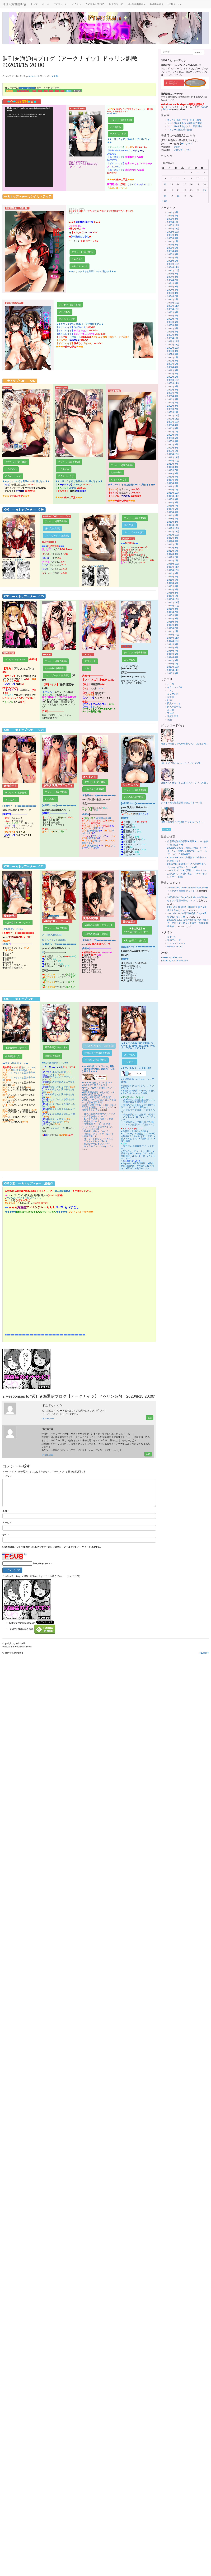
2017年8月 (172, 541)
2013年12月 (173, 667)
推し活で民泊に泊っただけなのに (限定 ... (182, 763)
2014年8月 (172, 647)
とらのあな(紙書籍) (54, 668)
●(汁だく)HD (138, 1156)
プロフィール (60, 4)
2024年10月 (173, 270)
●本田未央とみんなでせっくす (136, 1136)
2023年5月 (172, 325)
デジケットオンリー (15, 659)
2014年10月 (173, 641)
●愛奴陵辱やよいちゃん (133, 1085)
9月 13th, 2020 (48, 1419)
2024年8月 (172, 277)
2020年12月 (173, 415)
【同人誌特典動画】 (62, 1191)
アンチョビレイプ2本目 (96, 1141)
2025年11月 (173, 228)
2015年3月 (172, 625)
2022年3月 (172, 370)
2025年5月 (172, 248)
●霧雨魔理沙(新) (90, 1092)
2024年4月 (172, 289)
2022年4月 (172, 367)
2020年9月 (172, 425)
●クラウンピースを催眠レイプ (97, 1087)
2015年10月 (173, 605)
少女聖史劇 (126, 646)
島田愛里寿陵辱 (20, 1070)
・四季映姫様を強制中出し (134, 1102)
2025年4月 (172, 251)
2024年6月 (172, 283)
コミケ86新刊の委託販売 (179, 129)
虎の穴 (177, 147)
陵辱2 (152, 1114)
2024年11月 (173, 267)
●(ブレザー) (127, 1133)
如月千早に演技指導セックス (98, 1119)
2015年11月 (173, 602)
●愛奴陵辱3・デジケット (17, 922)
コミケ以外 (172, 693)
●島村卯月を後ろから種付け (135, 1131)
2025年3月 (172, 254)
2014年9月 (172, 644)
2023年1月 (172, 338)
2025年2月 (172, 257)
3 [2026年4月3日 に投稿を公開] (197, 172)
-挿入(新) (104, 1092)
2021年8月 (172, 389)
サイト (5, 1534)
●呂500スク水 (142, 1168)
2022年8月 (172, 354)
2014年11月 (173, 638)
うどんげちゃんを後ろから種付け (58, 1100)
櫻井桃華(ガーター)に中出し (98, 1124)
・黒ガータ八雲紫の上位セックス (138, 1099)
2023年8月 (172, 315)
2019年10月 (173, 460)
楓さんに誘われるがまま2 (58, 1095)
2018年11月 (173, 496)
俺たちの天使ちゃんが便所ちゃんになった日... (184, 743)
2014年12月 (173, 634)
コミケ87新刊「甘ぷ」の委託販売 (184, 120)
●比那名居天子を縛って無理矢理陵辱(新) (99, 1101)
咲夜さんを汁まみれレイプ (61, 1109)
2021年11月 (173, 383)
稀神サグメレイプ (91, 1110)
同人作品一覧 (116, 4)
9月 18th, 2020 (47, 1455)
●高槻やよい (145, 1138)
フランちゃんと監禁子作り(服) (18, 1078)
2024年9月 (172, 273)
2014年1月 (172, 663)
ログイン (171, 937)
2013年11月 (173, 670)
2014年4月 (172, 657)
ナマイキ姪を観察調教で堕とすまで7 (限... (182, 802)
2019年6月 (172, 473)
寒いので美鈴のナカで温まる (58, 1083)
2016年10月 (173, 570)
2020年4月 (172, 441)
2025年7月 (172, 241)
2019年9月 (172, 464)
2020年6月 (172, 434)
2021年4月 (172, 402)
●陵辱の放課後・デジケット (98, 925)
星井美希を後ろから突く (58, 1115)
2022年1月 (172, 376)
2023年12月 (173, 302)
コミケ (170, 690)
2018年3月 (172, 518)
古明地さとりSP (56, 1121)
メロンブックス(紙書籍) (57, 535)
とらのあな (115, 127)
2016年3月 (172, 589)
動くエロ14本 (18, 1067)
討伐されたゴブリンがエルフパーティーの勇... (184, 783)
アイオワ (54, 1074)
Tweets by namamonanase (174, 960)
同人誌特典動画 (136, 4)
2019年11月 (173, 457)
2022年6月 (172, 360)
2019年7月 (172, 470)
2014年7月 (172, 650)
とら (86, 668)
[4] (24, 559)
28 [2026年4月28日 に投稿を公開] (178, 196)
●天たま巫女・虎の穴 (134, 940)
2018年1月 (172, 525)
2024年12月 (173, 264)
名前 (5, 1511)
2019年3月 (172, 483)
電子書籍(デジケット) (16, 1047)
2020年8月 (172, 428)
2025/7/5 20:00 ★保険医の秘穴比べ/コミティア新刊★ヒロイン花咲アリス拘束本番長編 (187, 923)
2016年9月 (172, 573)
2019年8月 (172, 467)
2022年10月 (173, 347)
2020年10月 (173, 422)
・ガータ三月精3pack (137, 1107)
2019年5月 (172, 476)
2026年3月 (172, 215)
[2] (16, 559)
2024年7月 (172, 280)
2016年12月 (173, 563)
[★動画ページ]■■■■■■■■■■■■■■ (99, 795)
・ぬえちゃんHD (129, 1117)
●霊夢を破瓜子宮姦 (91, 1105)
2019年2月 (172, 486)
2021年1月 (172, 412)
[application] (29, 147)
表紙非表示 (172, 716)
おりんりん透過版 (57, 1119)
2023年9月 (172, 312)
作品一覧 (166, 829)
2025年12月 (173, 225)
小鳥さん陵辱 (59, 1072)
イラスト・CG (174, 687)
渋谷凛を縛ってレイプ (95, 1116)
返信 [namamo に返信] (148, 1454)
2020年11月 (173, 418)
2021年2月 (172, 409)
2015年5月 (172, 618)
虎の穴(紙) (129, 525)
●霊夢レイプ (88, 1100)
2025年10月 (173, 231)
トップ (34, 4)
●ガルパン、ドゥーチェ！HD (135, 1151)
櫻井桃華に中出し (93, 1121)
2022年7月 (172, 357)
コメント (6, 1476)
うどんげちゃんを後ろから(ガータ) (58, 1105)
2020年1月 (172, 451)
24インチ (144, 1117)
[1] (13, 559)
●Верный (126, 1163)
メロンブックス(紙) (133, 532)
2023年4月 (172, 328)
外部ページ (174, 4)
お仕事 (170, 684)
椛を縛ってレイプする (59, 1087)
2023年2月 (172, 335)
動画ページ (112, 113)
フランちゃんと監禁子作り (21, 1072)
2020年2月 (172, 447)
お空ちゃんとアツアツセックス (58, 1078)
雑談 (169, 719)
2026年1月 (172, 222)
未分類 (54, 76)
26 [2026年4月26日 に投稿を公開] (165, 196)
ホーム (45, 4)
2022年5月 (172, 364)
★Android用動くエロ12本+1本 (97, 1082)
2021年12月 (173, 380)
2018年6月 (172, 509)
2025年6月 (172, 244)
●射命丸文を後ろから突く (95, 1085)
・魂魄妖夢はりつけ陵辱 (133, 1114)
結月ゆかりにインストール (97, 1143)
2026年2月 (172, 219)
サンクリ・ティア (23, 91)
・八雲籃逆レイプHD (131, 1122)
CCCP (204, 107)
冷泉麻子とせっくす (94, 1134)
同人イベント (174, 703)
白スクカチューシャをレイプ (98, 1146)
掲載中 (85, 814)
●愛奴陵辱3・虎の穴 (12, 929)
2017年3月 (172, 554)
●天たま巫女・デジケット (137, 930)
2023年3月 (172, 331)
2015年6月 (172, 615)
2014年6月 (172, 654)
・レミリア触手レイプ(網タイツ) (137, 1124)
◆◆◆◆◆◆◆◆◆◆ (36, 1212)
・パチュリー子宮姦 (131, 1109)
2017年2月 (172, 557)
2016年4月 (172, 586)
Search (198, 52)
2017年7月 (172, 544)
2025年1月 (172, 260)
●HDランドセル (147, 1090)
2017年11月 (173, 531)
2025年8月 (172, 238)
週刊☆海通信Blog (14, 4)
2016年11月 (173, 567)
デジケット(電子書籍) (121, 120)
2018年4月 (172, 515)
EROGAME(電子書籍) (95, 1060)
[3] (20, 559)
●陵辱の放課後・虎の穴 (96, 934)
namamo (32, 76)
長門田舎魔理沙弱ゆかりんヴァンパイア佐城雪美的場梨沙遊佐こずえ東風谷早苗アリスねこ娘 (99, 834)
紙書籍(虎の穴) (12, 1056)
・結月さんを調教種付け (133, 1146)
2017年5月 (172, 551)
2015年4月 (172, 621)
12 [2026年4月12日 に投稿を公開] (165, 184)
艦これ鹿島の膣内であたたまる (99, 1114)
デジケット (90, 661)
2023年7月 (172, 318)
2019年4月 (172, 480)
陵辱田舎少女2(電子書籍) (97, 1053)
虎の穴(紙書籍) (52, 528)
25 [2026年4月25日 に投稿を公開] (204, 190)
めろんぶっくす (118, 134)
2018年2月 (172, 522)
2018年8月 (172, 502)
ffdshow (167, 109)
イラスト (76, 4)
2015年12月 (173, 599)
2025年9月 (172, 235)
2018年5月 (172, 512)
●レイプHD (141, 1153)
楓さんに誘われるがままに (58, 1090)
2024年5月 (172, 286)
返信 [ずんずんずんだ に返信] (150, 1418)
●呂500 (129, 1168)
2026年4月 (172, 212)
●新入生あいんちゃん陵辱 (134, 1093)
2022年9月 (172, 351)
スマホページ (57, 1128)
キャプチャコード (42, 1563)
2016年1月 (172, 596)
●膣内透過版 (139, 1163)
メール (6, 1522)
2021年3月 (172, 405)
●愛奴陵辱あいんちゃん (133, 1079)
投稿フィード (174, 940)
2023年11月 (173, 306)
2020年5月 (172, 438)
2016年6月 (172, 580)
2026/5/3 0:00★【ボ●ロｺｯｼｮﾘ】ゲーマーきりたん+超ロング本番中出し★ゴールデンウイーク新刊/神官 (187, 851)
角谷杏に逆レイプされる (96, 1131)
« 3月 (164, 201)
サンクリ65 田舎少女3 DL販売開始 (184, 123)
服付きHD (149, 1122)
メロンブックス (181, 150)
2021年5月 (172, 399)
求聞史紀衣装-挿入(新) (98, 1093)
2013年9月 (172, 673)
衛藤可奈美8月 (96, 818)
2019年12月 (173, 454)
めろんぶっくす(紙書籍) (54, 939)
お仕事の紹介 (156, 4)
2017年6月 (172, 547)
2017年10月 (173, 534)
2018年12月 (173, 493)
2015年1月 (172, 631)
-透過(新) (106, 1097)
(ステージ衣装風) (90, 1129)
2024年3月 (172, 293)
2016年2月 (172, 592)
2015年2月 (172, 628)
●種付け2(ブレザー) (145, 1133)
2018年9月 (172, 499)
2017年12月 (173, 528)
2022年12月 (173, 341)
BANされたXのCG (95, 4)
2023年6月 (172, 322)
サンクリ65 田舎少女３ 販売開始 (184, 126)
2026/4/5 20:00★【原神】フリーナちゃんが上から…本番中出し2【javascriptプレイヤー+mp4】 (187, 873)
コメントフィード (176, 943)
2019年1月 (172, 489)
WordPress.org (174, 946)
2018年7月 (172, 505)
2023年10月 (173, 309)
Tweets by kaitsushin (171, 957)
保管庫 (170, 697)
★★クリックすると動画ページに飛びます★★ (92, 271)
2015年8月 (172, 609)
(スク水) (104, 1107)
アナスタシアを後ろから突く (98, 1126)
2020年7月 (172, 431)
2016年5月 (172, 583)
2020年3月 (172, 444)
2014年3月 (172, 660)
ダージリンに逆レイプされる (98, 1139)
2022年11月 (173, 344)
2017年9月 (172, 538)
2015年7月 (172, 612)
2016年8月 (172, 576)
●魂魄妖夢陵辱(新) (91, 1097)
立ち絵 (170, 713)
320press (204, 1652)
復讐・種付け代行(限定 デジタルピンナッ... (183, 822)
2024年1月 (172, 299)
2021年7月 (172, 393)
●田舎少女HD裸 (129, 1090)
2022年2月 (172, 373)
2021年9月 (172, 386)
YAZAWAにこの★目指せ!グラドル (23, 1198)
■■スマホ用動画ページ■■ (55, 1063)
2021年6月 (172, 396)
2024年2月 (172, 296)
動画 (169, 700)
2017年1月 (172, 560)
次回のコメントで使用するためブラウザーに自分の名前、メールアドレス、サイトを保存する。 (53, 1547)
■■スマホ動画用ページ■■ (15, 1063)
